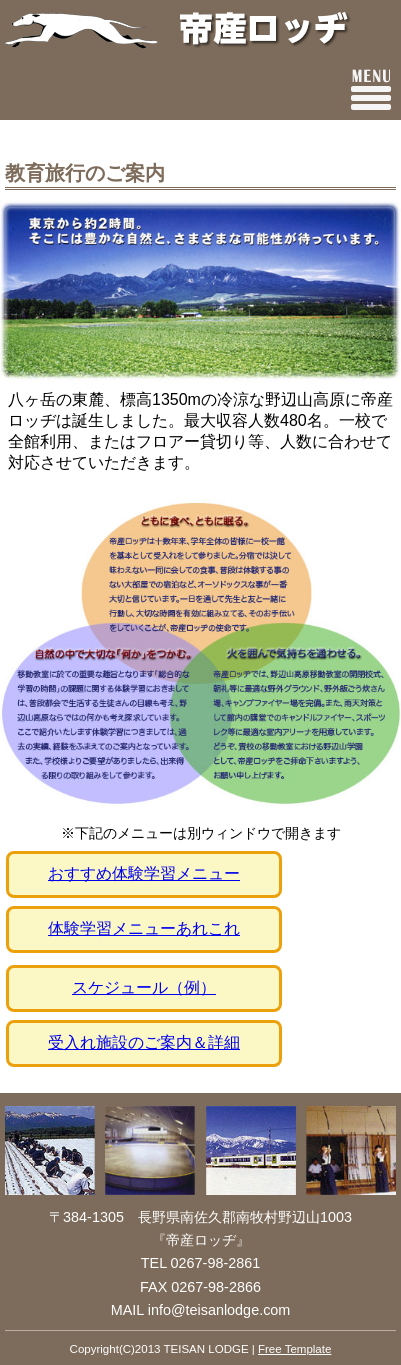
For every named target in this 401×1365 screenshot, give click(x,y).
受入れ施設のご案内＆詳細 (144, 1042)
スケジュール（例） (144, 987)
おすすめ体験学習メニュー (144, 873)
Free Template (294, 1349)
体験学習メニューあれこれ (144, 928)
